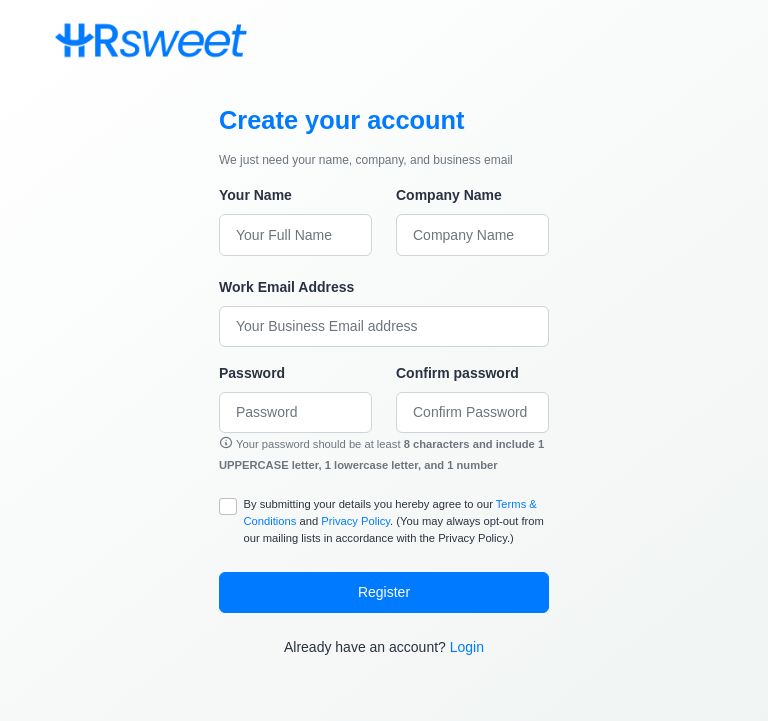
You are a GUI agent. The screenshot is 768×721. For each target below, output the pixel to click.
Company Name (449, 195)
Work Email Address (286, 287)
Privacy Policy (355, 521)
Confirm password (457, 373)
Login (467, 647)
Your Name (255, 195)
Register (384, 592)
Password (252, 373)
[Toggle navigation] (272, 40)
